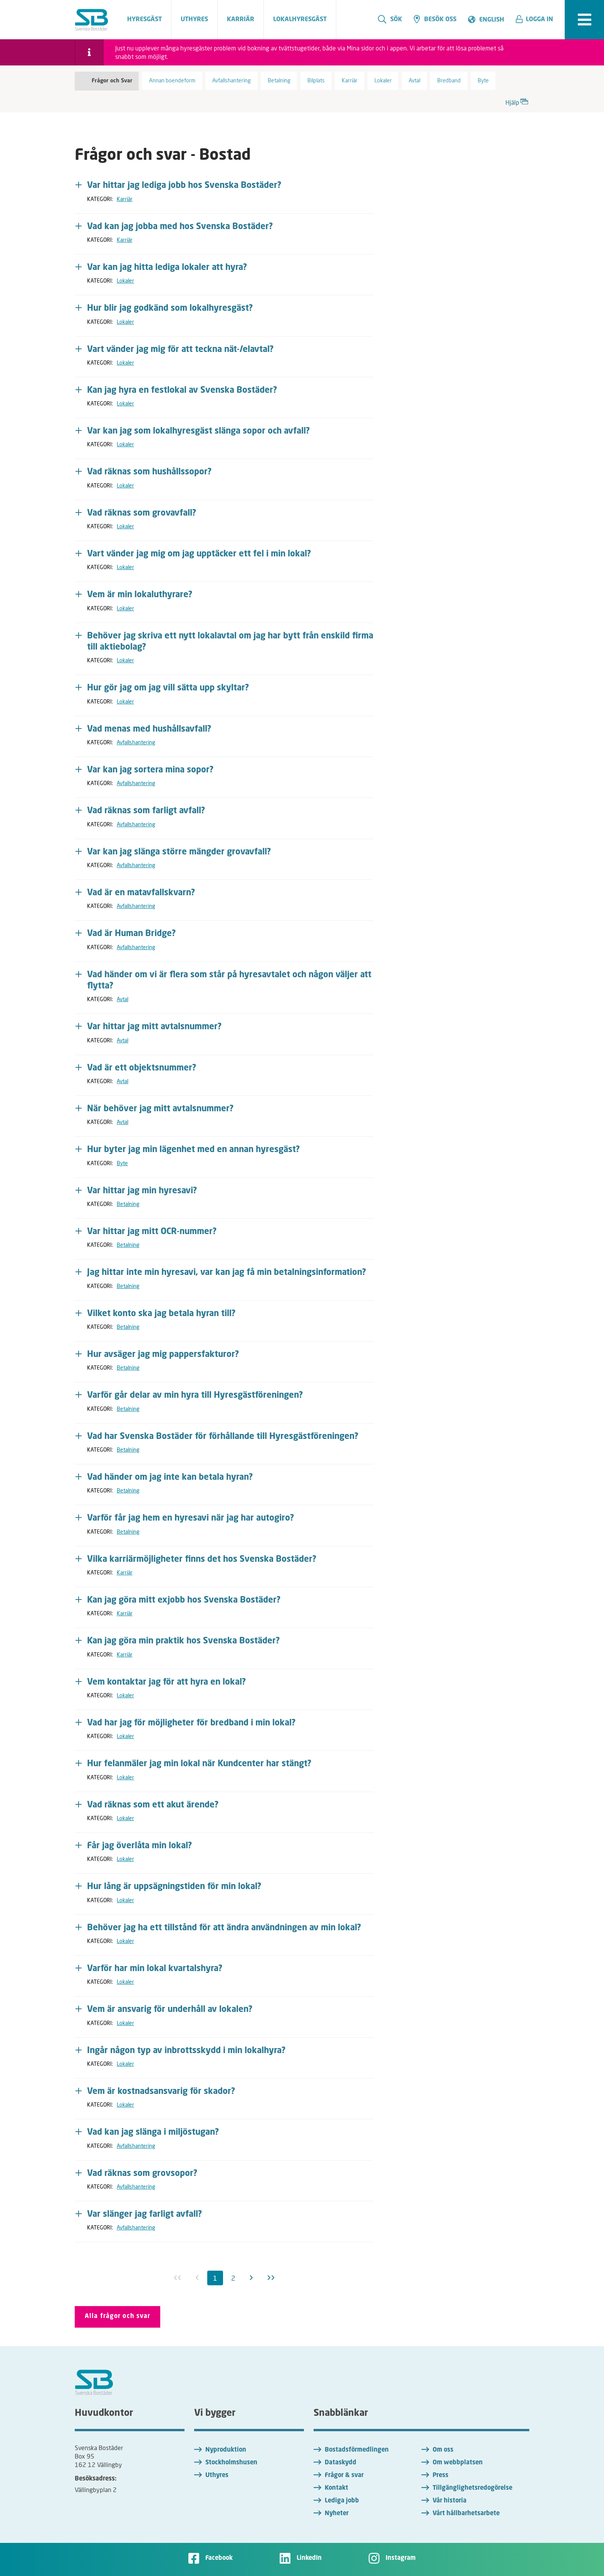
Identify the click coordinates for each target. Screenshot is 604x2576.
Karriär (125, 199)
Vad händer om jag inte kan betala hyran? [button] (170, 1477)
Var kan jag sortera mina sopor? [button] (150, 770)
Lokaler (125, 280)
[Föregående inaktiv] (197, 2278)
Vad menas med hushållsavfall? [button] (149, 729)
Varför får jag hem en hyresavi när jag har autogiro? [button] (190, 1518)
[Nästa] (251, 2278)
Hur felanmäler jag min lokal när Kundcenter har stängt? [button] (199, 1764)
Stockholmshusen (231, 2463)
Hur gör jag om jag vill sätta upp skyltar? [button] (168, 688)
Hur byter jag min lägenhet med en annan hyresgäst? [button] (193, 1150)
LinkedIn (309, 2558)
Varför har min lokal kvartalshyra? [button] (155, 1969)
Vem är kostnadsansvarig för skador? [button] (161, 2091)
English (491, 20)
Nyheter (337, 2514)
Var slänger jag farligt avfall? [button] (144, 2214)
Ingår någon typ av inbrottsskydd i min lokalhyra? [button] (186, 2051)
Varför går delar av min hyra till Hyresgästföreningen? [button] (195, 1395)
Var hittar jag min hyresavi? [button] (142, 1191)
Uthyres (216, 2475)
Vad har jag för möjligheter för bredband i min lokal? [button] (191, 1723)
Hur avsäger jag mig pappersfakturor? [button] (163, 1354)
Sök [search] (390, 19)
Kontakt (336, 2488)
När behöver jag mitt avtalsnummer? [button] (160, 1109)
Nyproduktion (225, 2450)
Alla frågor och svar (117, 2316)
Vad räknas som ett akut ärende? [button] (153, 1805)
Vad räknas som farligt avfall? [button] (146, 811)
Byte (122, 1163)
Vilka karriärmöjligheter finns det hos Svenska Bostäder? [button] (202, 1559)
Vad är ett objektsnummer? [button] (141, 1068)
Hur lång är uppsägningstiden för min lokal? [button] (174, 1887)
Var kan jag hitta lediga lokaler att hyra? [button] (167, 267)
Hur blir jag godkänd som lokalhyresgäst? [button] (170, 308)
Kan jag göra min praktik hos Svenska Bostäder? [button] (183, 1641)
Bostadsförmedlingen (357, 2450)
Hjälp (517, 101)
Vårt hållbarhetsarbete (466, 2514)
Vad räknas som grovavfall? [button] (141, 513)
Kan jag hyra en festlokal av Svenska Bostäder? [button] (182, 390)
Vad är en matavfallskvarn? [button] (141, 893)
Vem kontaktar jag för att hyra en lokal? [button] (166, 1682)
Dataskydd (340, 2463)
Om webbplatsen (458, 2463)
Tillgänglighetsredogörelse (472, 2488)
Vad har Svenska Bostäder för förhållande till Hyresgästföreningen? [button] (223, 1436)
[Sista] (270, 2278)
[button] (537, 19)
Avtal (122, 999)
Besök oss (435, 19)
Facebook (219, 2558)
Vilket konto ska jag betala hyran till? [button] (161, 1314)
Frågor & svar (344, 2475)
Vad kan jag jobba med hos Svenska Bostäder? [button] (180, 227)
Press (440, 2475)
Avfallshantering (136, 742)
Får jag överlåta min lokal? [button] (139, 1846)
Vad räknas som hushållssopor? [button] (149, 472)
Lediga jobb (342, 2501)
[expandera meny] (584, 19)
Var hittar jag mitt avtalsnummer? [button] (154, 1027)
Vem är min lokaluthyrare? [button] (140, 595)
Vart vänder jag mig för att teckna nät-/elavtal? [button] (180, 349)
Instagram (401, 2558)
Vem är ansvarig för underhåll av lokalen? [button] (170, 2009)
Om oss (443, 2450)
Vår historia (449, 2501)
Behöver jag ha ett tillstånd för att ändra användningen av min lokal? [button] (224, 1928)
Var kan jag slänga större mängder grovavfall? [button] (179, 852)
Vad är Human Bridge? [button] (131, 934)
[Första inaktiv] (177, 2278)
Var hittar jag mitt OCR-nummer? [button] (152, 1232)
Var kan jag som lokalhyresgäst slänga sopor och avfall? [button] (198, 431)
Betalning (128, 1204)
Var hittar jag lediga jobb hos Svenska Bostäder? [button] (184, 185)
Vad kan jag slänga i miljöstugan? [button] (153, 2132)
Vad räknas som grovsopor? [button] (142, 2173)
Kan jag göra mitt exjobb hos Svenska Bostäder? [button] (184, 1600)
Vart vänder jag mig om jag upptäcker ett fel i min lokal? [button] (199, 554)
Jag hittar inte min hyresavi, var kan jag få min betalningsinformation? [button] (226, 1272)
